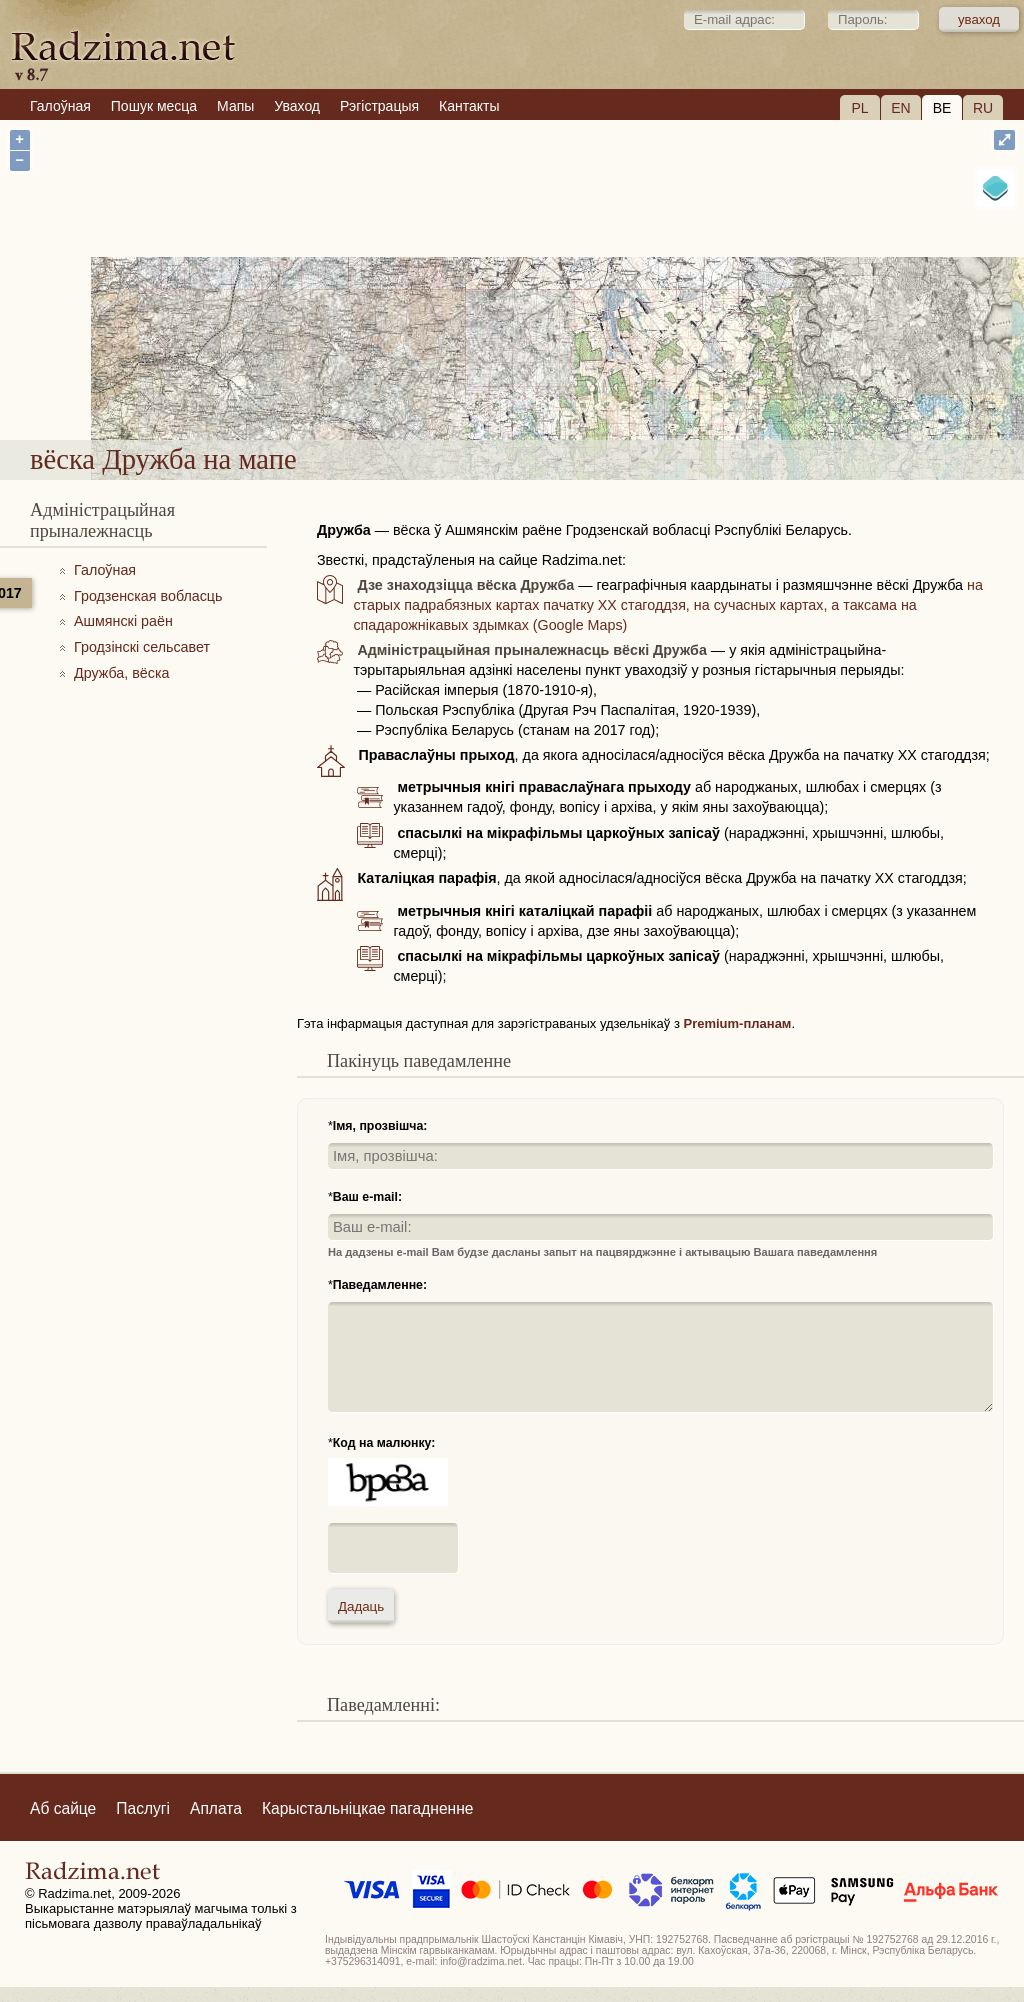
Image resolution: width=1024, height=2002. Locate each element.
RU (983, 108)
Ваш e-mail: (367, 1197)
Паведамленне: (380, 1285)
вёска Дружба (575, 386)
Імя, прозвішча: (380, 1126)
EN (900, 108)
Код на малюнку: (384, 1443)
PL (859, 108)
